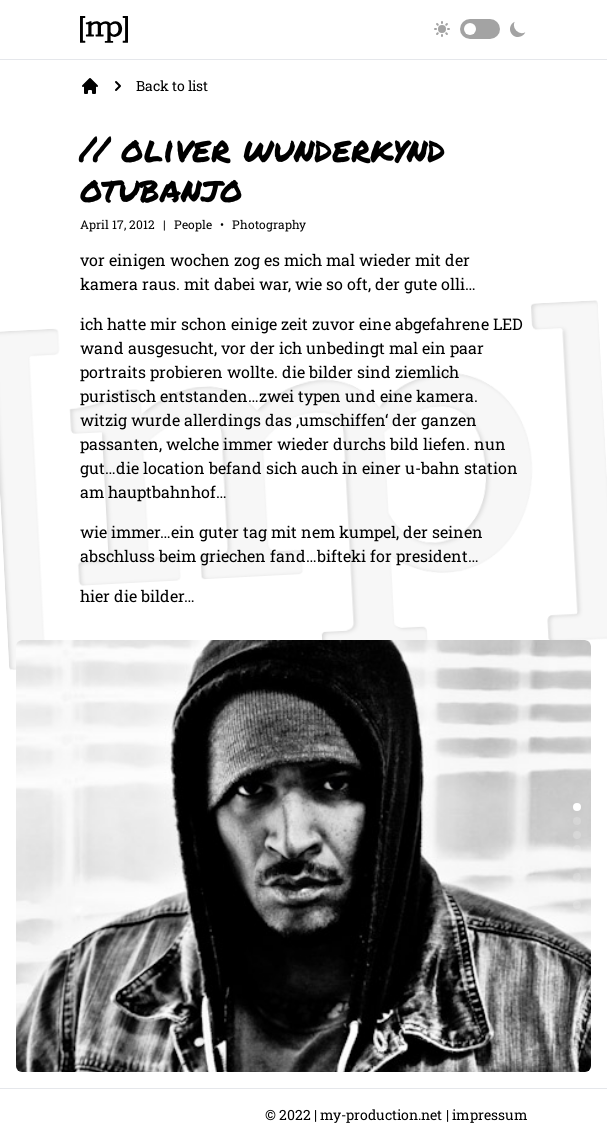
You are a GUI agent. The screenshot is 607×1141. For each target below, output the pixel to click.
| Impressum (487, 1114)
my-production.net (381, 1114)
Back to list (172, 85)
